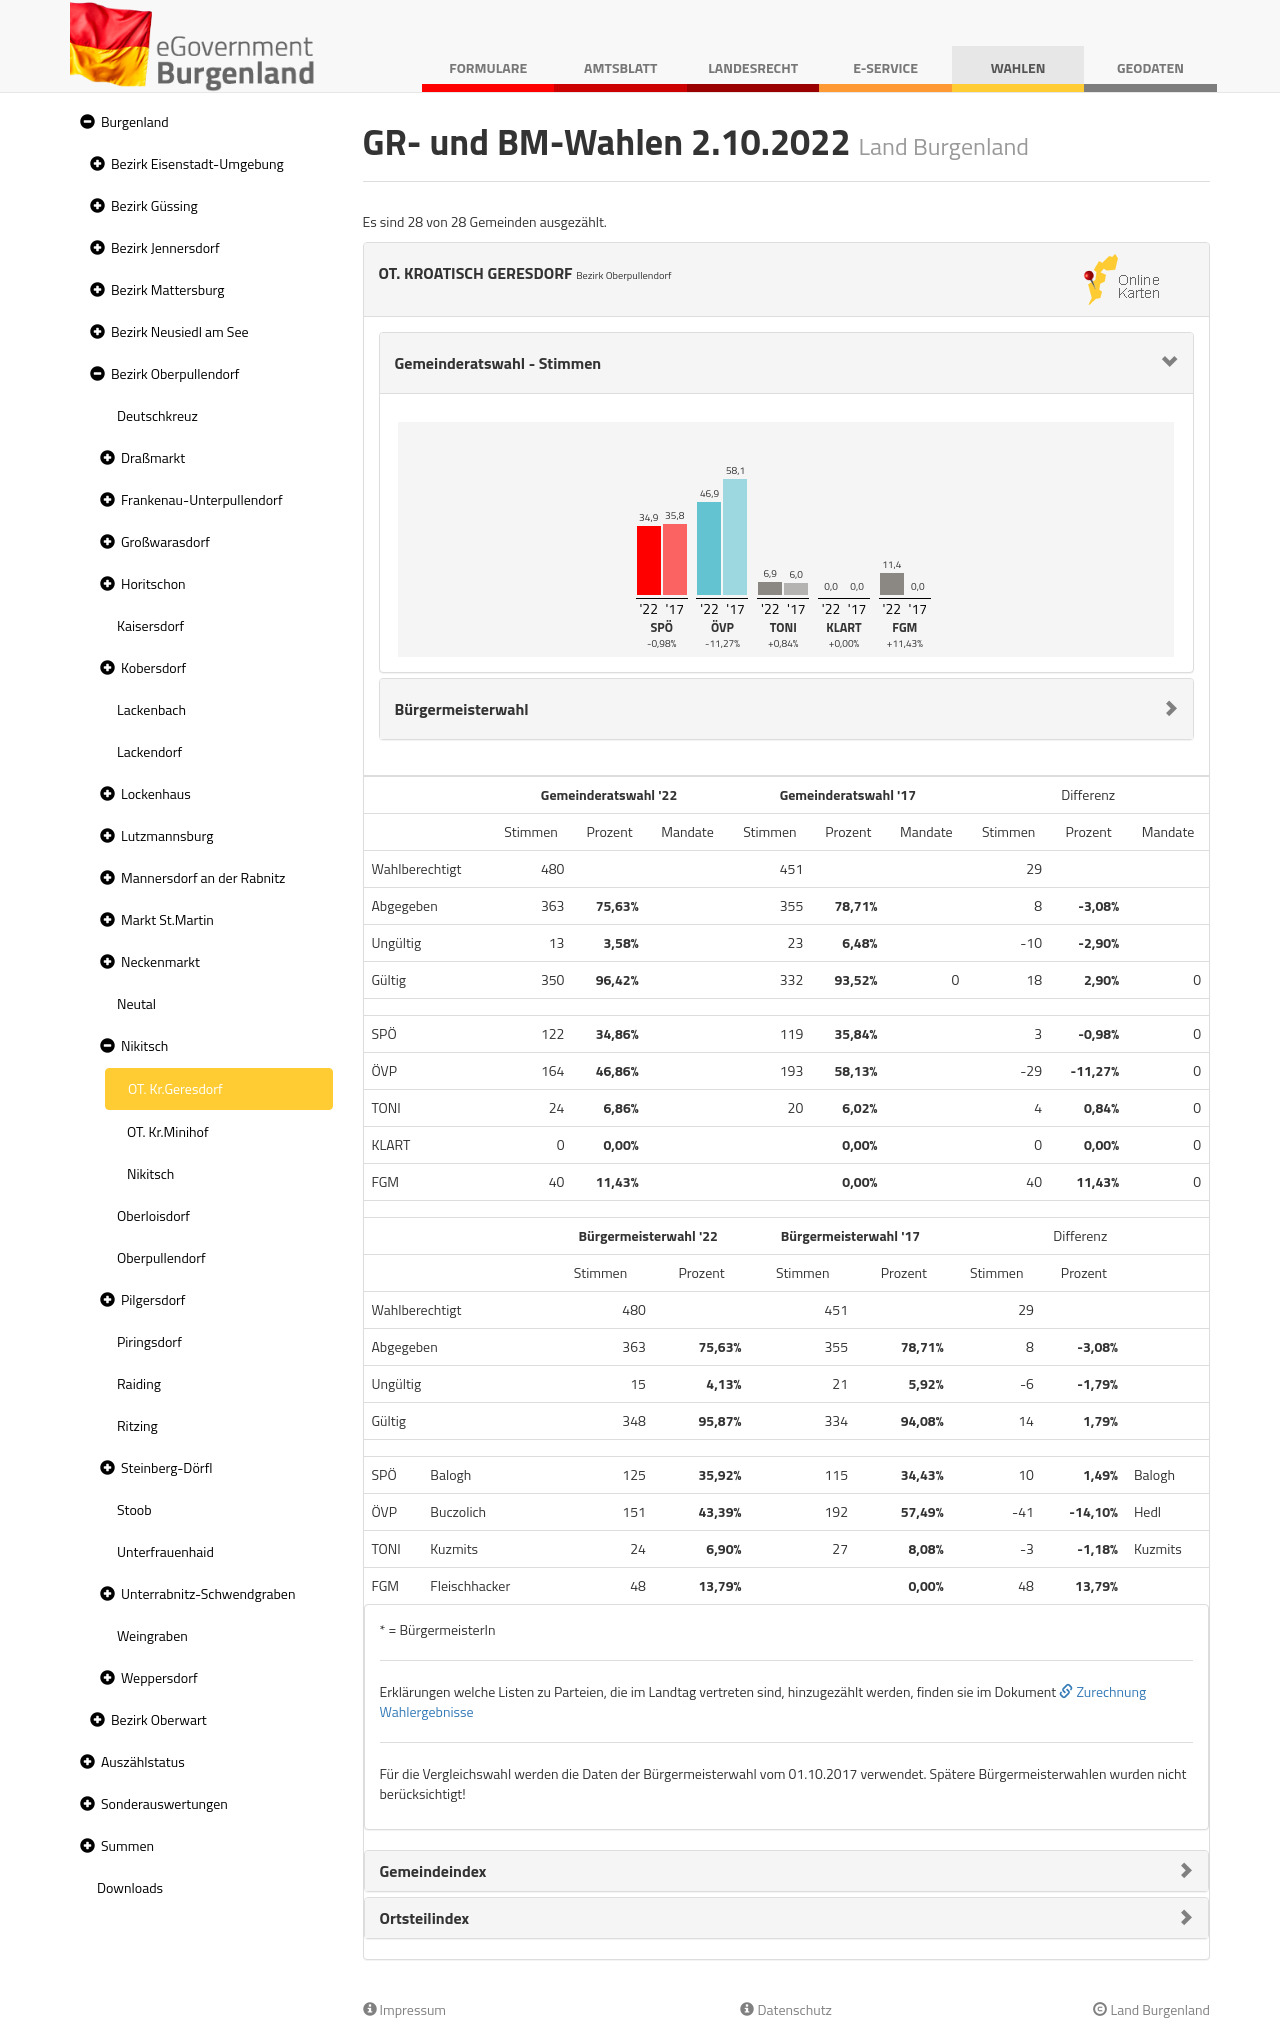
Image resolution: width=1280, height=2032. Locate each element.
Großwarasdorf (165, 541)
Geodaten (1150, 67)
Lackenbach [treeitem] (151, 709)
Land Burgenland (1151, 2009)
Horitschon (153, 583)
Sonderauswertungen (164, 1803)
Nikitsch (144, 1045)
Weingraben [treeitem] (152, 1635)
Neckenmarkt (160, 961)
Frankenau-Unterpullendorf (202, 499)
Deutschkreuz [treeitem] (157, 415)
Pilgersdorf (153, 1299)
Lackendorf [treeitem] (149, 751)
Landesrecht (753, 67)
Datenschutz (785, 2009)
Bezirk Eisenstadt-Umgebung (197, 163)
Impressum (405, 2009)
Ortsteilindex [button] (425, 1918)
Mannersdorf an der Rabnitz (203, 877)
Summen (127, 1845)
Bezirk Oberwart (159, 1719)
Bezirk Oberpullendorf (175, 373)
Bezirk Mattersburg (168, 289)
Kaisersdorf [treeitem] (150, 625)
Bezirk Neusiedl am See (180, 331)
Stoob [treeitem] (134, 1509)
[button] (85, 122)
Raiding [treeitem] (139, 1383)
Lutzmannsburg (167, 835)
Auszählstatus (143, 1761)
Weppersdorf (159, 1677)
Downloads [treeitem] (130, 1887)
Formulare (488, 67)
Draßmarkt (153, 457)
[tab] (787, 363)
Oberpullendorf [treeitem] (161, 1257)
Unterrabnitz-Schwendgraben (208, 1593)
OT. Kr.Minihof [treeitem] (168, 1131)
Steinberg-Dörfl (167, 1467)
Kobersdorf (153, 667)
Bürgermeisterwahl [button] (462, 709)
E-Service (885, 67)
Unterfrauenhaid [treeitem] (165, 1551)
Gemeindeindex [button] (433, 1871)
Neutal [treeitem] (136, 1003)
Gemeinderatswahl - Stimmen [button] (498, 363)
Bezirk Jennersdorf (165, 247)
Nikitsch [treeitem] (150, 1173)
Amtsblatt (620, 67)
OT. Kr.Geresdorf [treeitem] (175, 1088)
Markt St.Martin (167, 919)
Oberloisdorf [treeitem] (153, 1215)
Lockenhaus (156, 793)
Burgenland (135, 121)
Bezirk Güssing (154, 205)
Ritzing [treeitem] (137, 1425)
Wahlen (1018, 67)
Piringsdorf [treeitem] (149, 1341)
